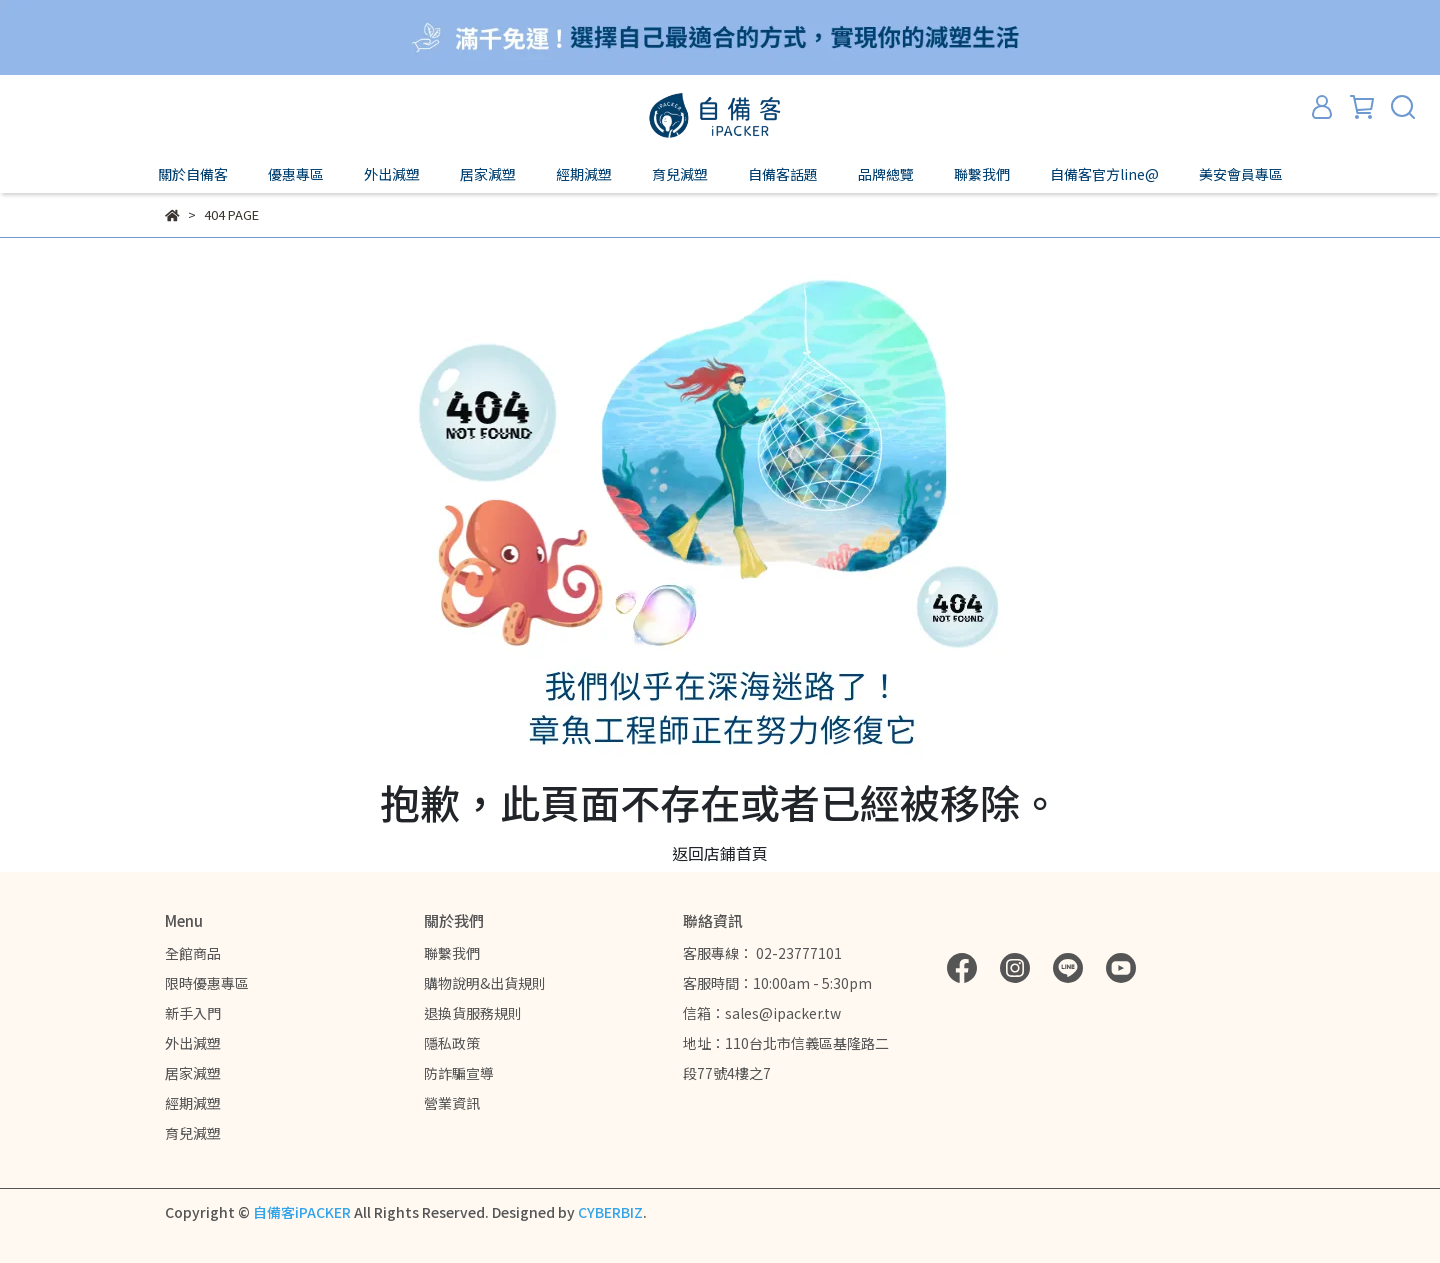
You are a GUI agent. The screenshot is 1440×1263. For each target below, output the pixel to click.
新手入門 (193, 1013)
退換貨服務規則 (473, 1013)
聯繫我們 (452, 953)
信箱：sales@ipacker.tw (762, 1013)
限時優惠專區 (207, 983)
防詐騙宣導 (459, 1073)
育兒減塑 (193, 1133)
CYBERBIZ (610, 1212)
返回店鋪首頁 (720, 853)
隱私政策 (452, 1043)
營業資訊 (452, 1103)
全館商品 (193, 953)
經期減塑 (193, 1103)
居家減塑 (193, 1073)
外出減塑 (193, 1043)
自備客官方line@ (1104, 174)
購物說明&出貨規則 (485, 983)
